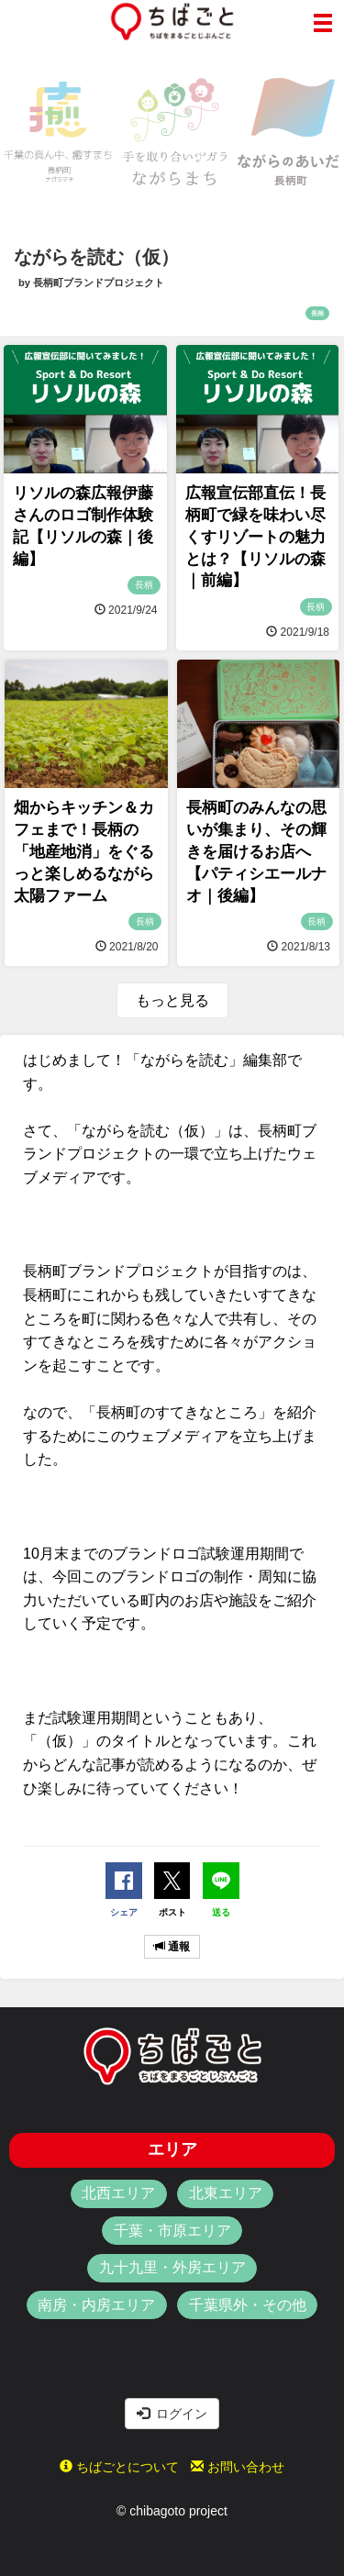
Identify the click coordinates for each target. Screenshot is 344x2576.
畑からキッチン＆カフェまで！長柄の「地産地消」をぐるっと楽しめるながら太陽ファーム (84, 851)
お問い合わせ (237, 2466)
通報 (172, 1946)
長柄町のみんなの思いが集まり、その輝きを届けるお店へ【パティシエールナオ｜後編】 (256, 851)
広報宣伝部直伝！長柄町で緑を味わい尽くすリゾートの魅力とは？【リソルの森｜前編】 (255, 536)
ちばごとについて (119, 2466)
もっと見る (172, 1000)
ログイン (172, 2413)
